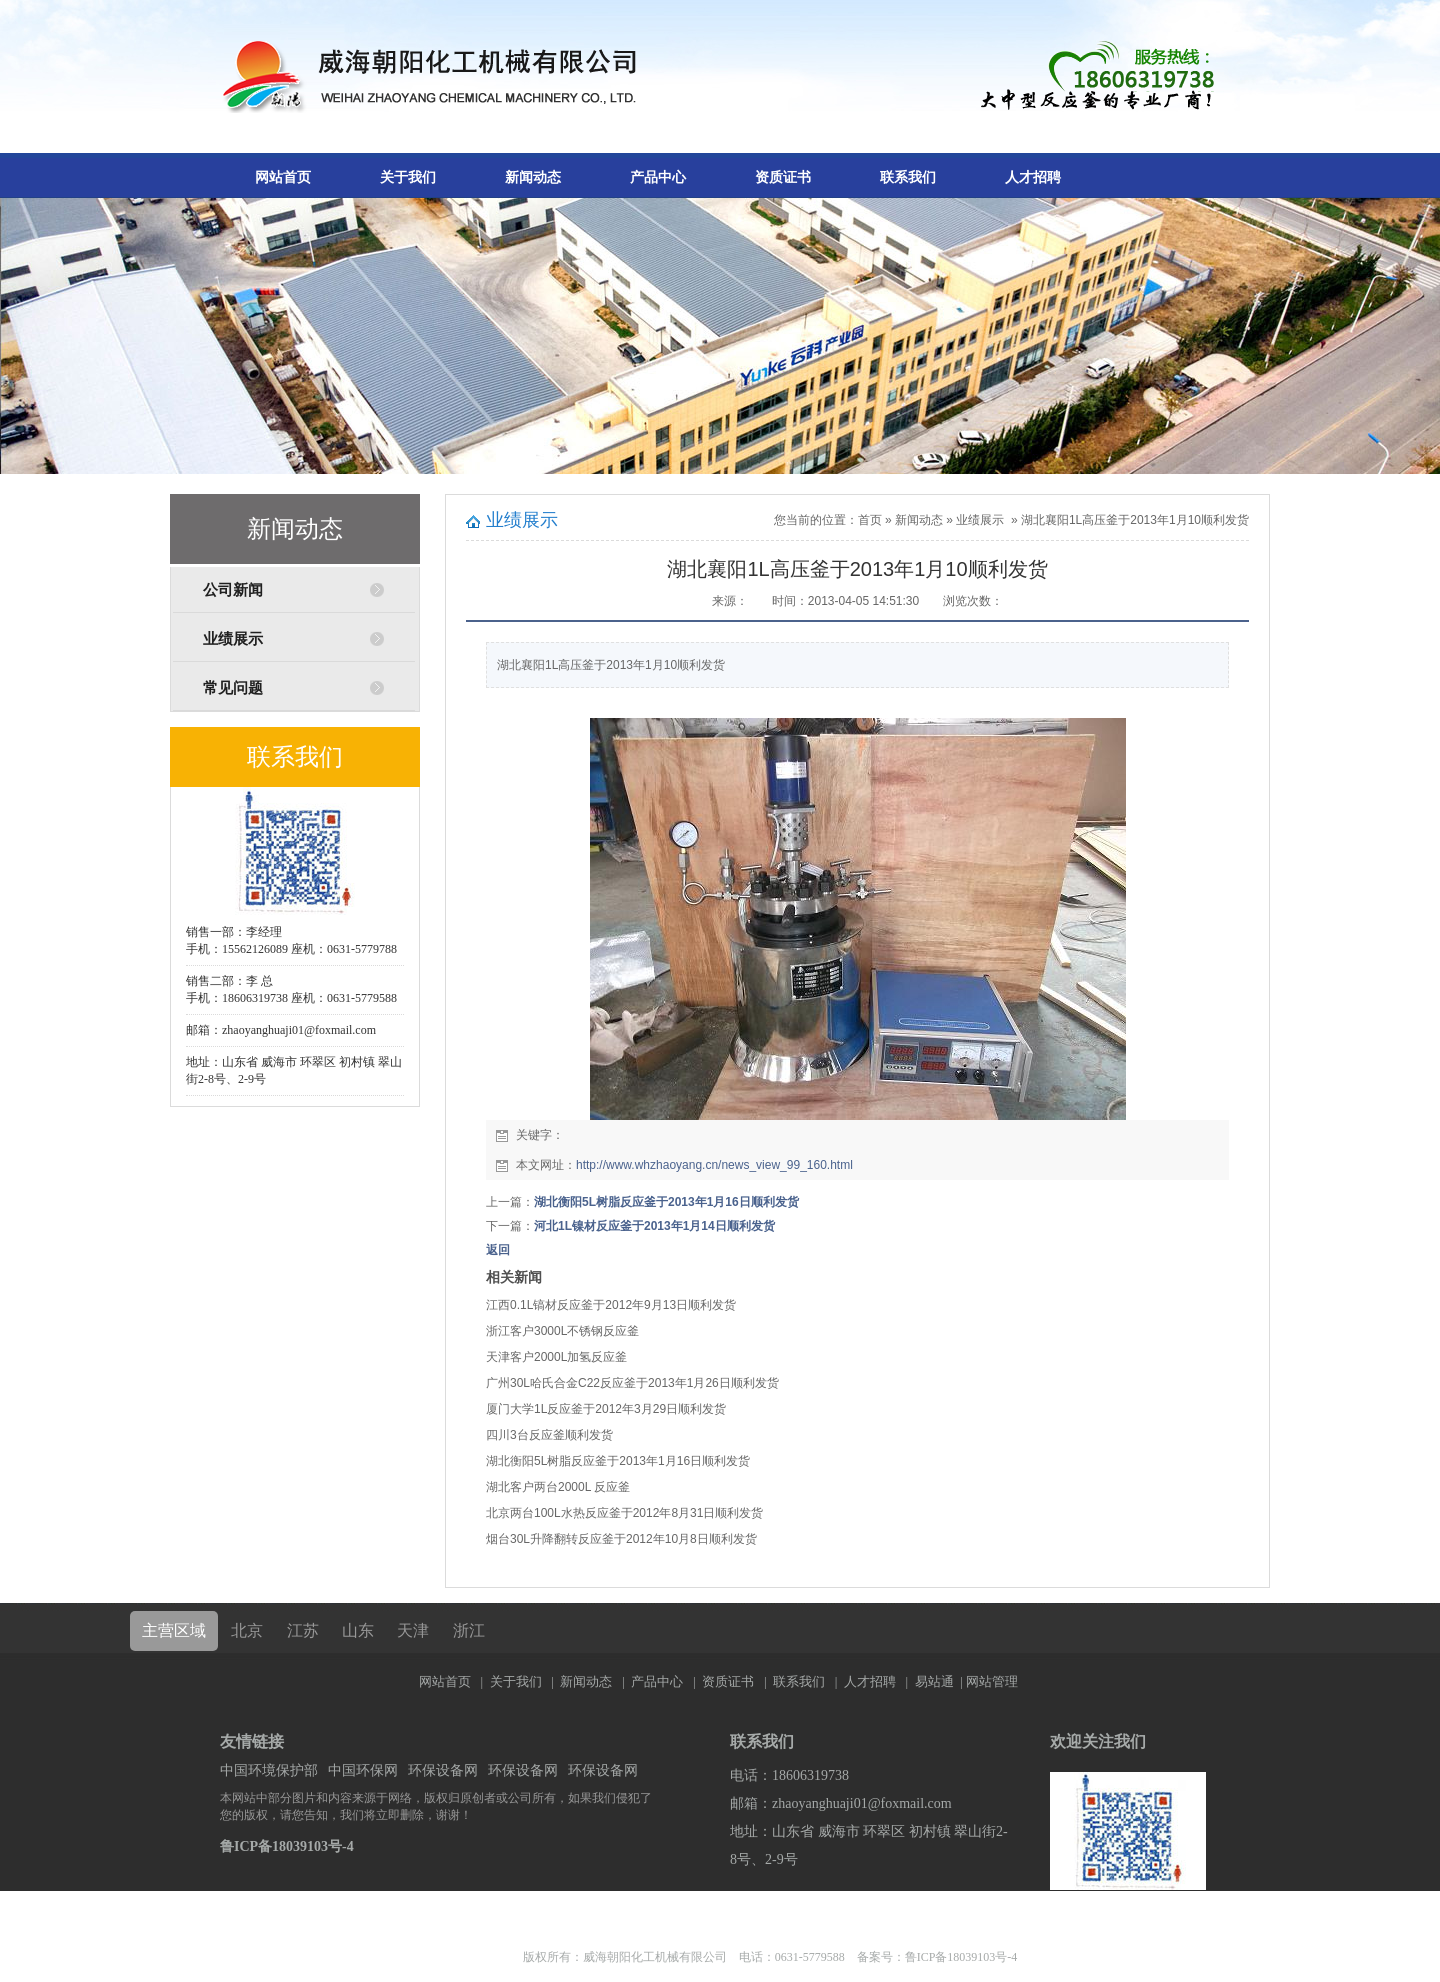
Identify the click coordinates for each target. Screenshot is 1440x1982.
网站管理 (992, 1681)
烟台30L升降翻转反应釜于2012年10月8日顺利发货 (621, 1539)
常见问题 (233, 688)
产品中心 (658, 177)
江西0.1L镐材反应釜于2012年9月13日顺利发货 (611, 1305)
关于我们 (408, 177)
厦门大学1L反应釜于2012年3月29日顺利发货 (606, 1409)
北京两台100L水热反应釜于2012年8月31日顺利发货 (624, 1513)
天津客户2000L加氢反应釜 (556, 1357)
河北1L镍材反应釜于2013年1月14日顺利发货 (654, 1226)
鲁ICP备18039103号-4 (287, 1846)
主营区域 (174, 1630)
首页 (870, 520)
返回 (498, 1250)
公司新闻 (233, 590)
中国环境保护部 (269, 1770)
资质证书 (783, 177)
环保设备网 (443, 1770)
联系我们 (908, 177)
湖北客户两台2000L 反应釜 (558, 1487)
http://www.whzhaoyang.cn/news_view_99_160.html (714, 1165)
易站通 (940, 1681)
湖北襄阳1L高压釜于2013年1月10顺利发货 (1135, 520)
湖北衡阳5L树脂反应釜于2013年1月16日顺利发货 (666, 1202)
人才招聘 (1033, 177)
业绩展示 (233, 639)
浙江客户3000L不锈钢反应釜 (562, 1331)
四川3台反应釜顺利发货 (549, 1435)
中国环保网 (363, 1770)
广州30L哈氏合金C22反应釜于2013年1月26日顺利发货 (632, 1383)
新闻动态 (533, 177)
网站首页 (283, 177)
